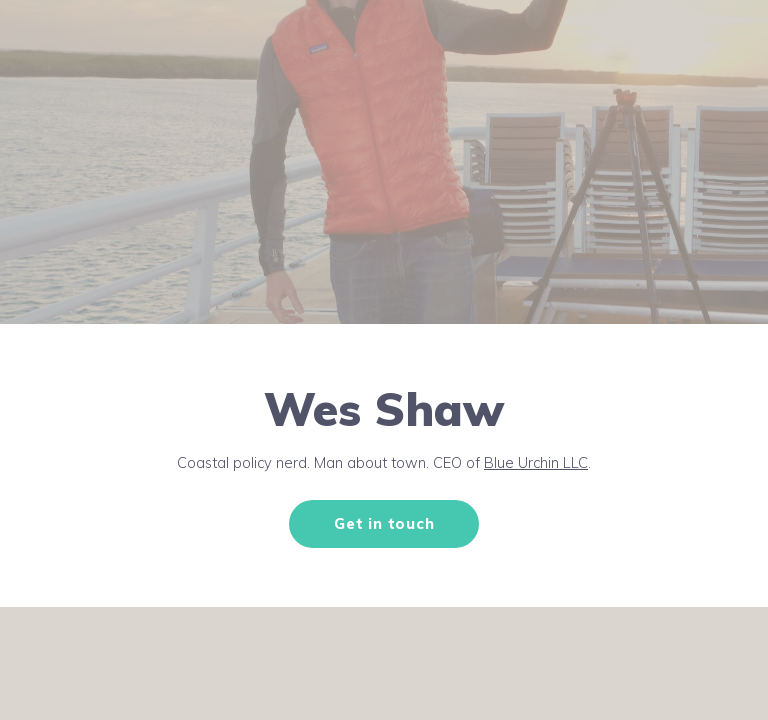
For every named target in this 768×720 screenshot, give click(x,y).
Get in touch (384, 523)
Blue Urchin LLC (536, 462)
